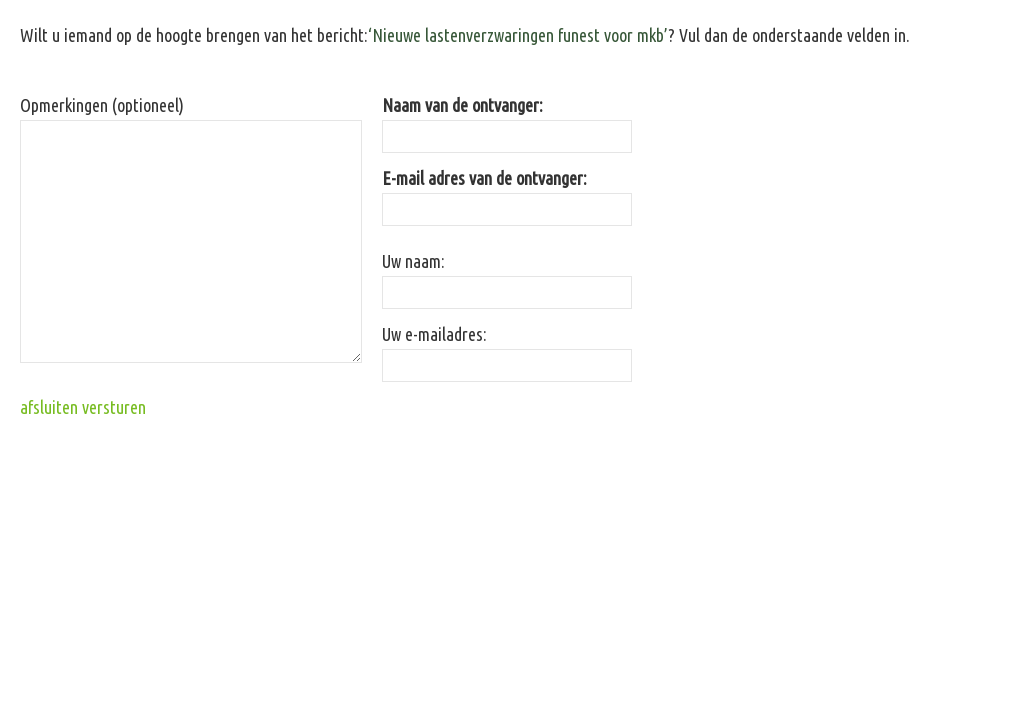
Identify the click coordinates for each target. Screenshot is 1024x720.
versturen (114, 407)
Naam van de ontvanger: (462, 105)
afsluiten (49, 407)
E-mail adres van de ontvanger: (484, 178)
